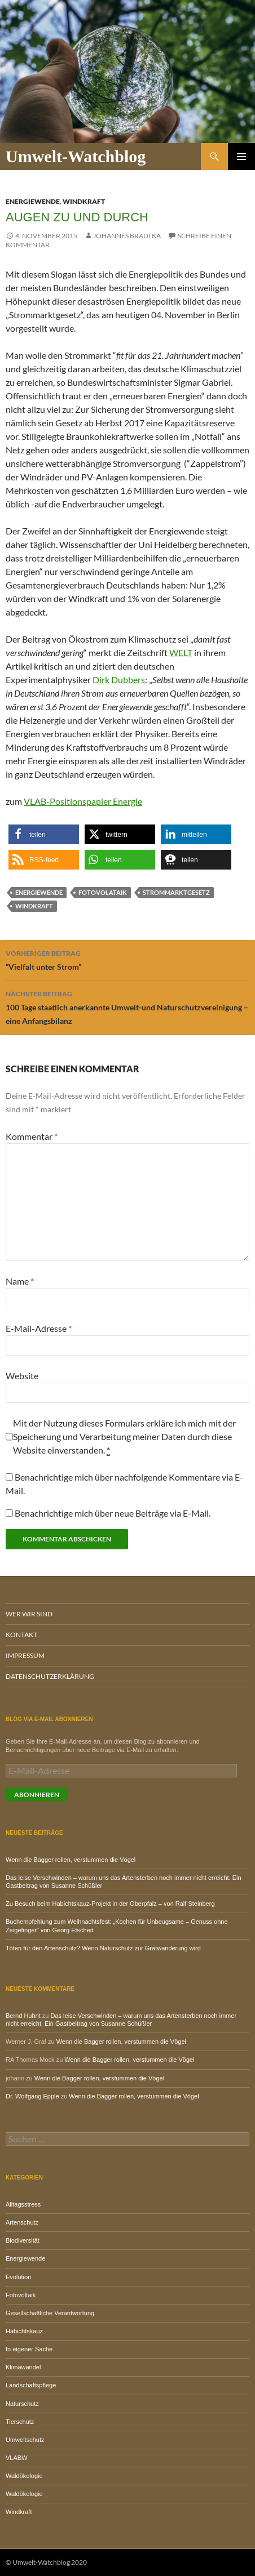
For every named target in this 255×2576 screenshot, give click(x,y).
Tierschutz (20, 2421)
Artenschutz (22, 2222)
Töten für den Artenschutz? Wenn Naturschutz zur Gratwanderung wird (103, 1948)
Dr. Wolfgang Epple (32, 2096)
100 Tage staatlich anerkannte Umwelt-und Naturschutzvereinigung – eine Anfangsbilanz (127, 1006)
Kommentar (32, 1136)
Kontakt (21, 1634)
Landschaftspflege (31, 2385)
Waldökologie (24, 2475)
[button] (43, 834)
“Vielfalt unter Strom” (127, 959)
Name (20, 1281)
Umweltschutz (25, 2439)
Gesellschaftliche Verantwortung (50, 2313)
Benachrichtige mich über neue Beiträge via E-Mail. (112, 1513)
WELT (180, 652)
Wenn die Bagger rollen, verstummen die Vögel (70, 1859)
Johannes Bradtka (127, 235)
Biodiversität (22, 2240)
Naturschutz (22, 2403)
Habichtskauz (24, 2331)
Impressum (25, 1655)
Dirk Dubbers (119, 679)
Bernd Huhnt (23, 2015)
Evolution (18, 2277)
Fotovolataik (102, 892)
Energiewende (33, 201)
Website (22, 1375)
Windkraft (84, 201)
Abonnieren (36, 1794)
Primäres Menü (241, 156)
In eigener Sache (29, 2349)
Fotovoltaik (21, 2295)
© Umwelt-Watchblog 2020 (46, 2562)
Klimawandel (23, 2367)
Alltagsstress (23, 2204)
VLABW (17, 2457)
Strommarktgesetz (176, 892)
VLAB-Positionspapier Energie (83, 801)
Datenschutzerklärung (50, 1676)
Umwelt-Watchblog (76, 156)
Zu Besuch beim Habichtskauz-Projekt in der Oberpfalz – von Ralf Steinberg (110, 1903)
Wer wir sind (29, 1614)
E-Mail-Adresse (39, 1328)
